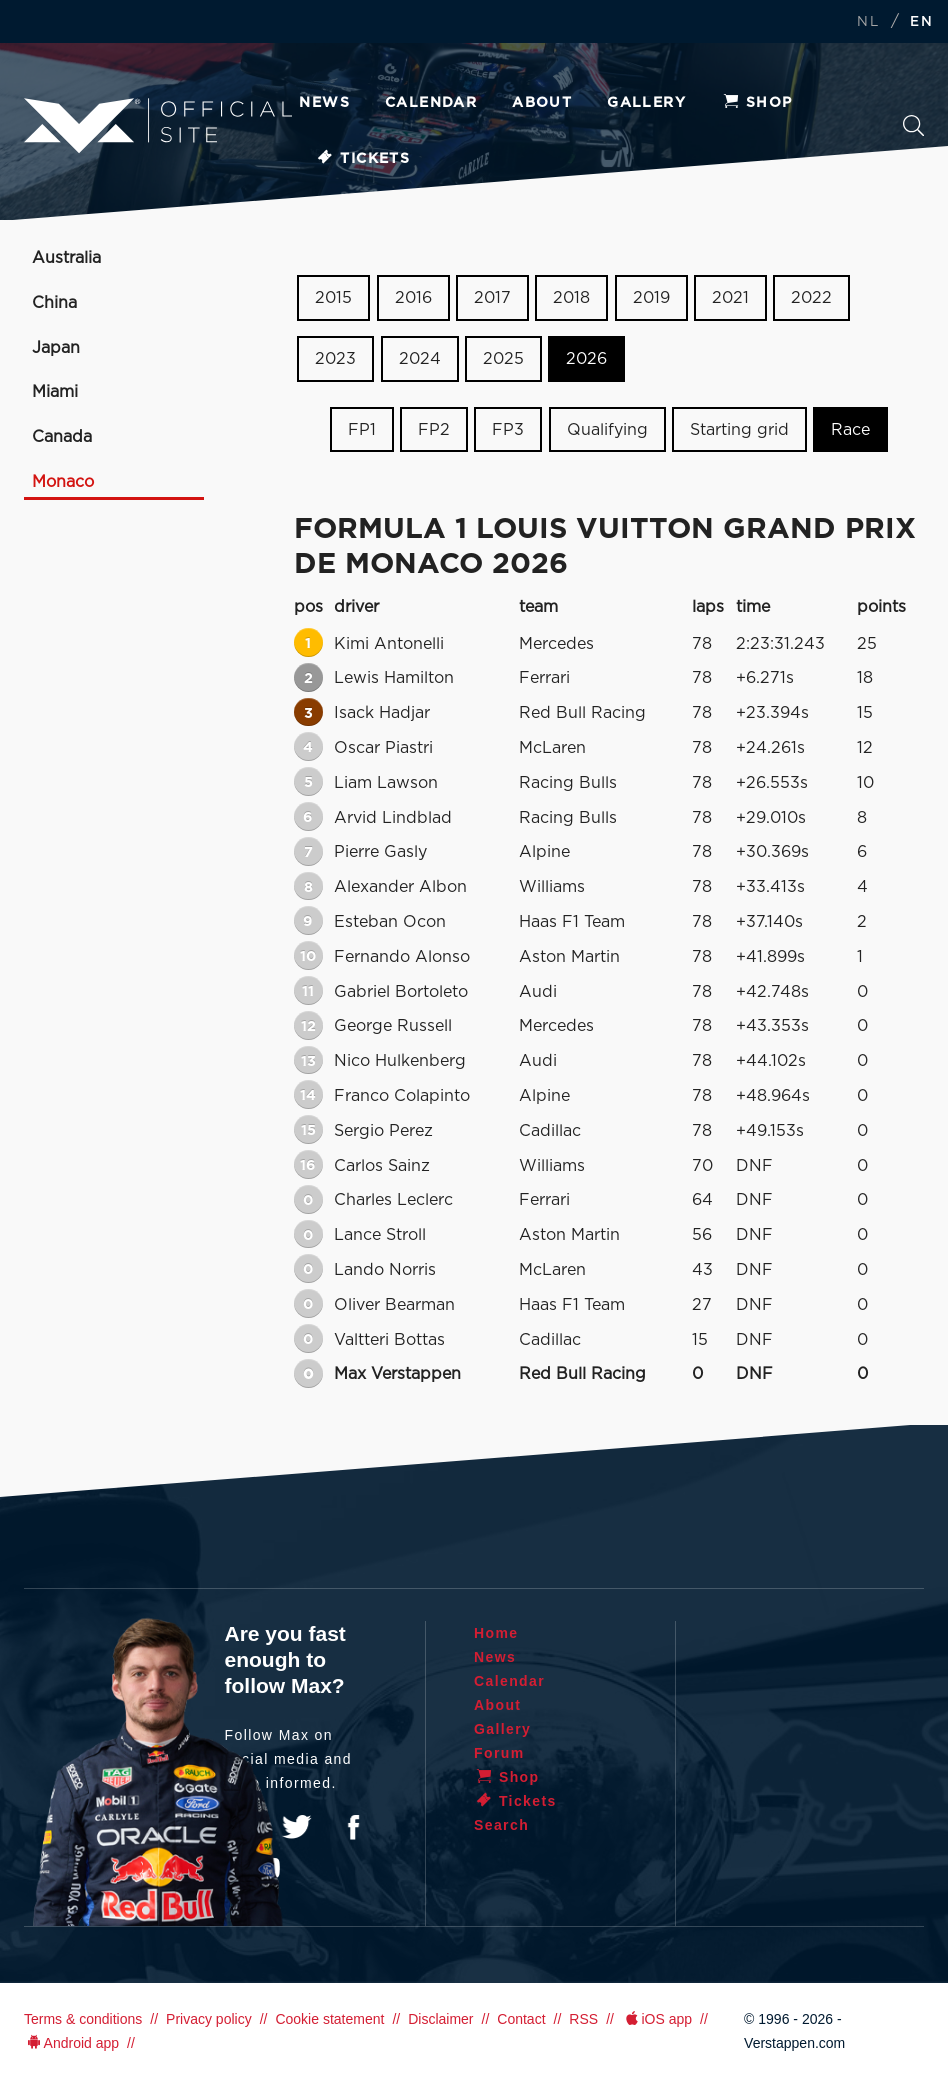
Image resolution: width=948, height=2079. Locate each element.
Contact (521, 2019)
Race (850, 429)
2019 (651, 298)
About (542, 103)
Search (913, 125)
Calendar (431, 103)
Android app (71, 2043)
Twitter (297, 1827)
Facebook (353, 1827)
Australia (66, 258)
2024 (420, 359)
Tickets (362, 159)
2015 (333, 298)
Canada (62, 437)
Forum (499, 1753)
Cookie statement (329, 2019)
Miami (55, 392)
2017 (492, 298)
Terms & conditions (83, 2019)
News (324, 103)
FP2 (434, 429)
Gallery (646, 103)
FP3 (508, 429)
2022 (811, 298)
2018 (571, 298)
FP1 (362, 429)
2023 (335, 359)
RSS (583, 2019)
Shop (757, 103)
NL (868, 22)
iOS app (657, 2019)
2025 (503, 359)
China (54, 303)
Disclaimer (440, 2019)
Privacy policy (209, 2019)
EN (921, 22)
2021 (730, 298)
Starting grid (739, 429)
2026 (586, 359)
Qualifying (607, 429)
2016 (413, 298)
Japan (56, 348)
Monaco (63, 482)
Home (496, 1633)
